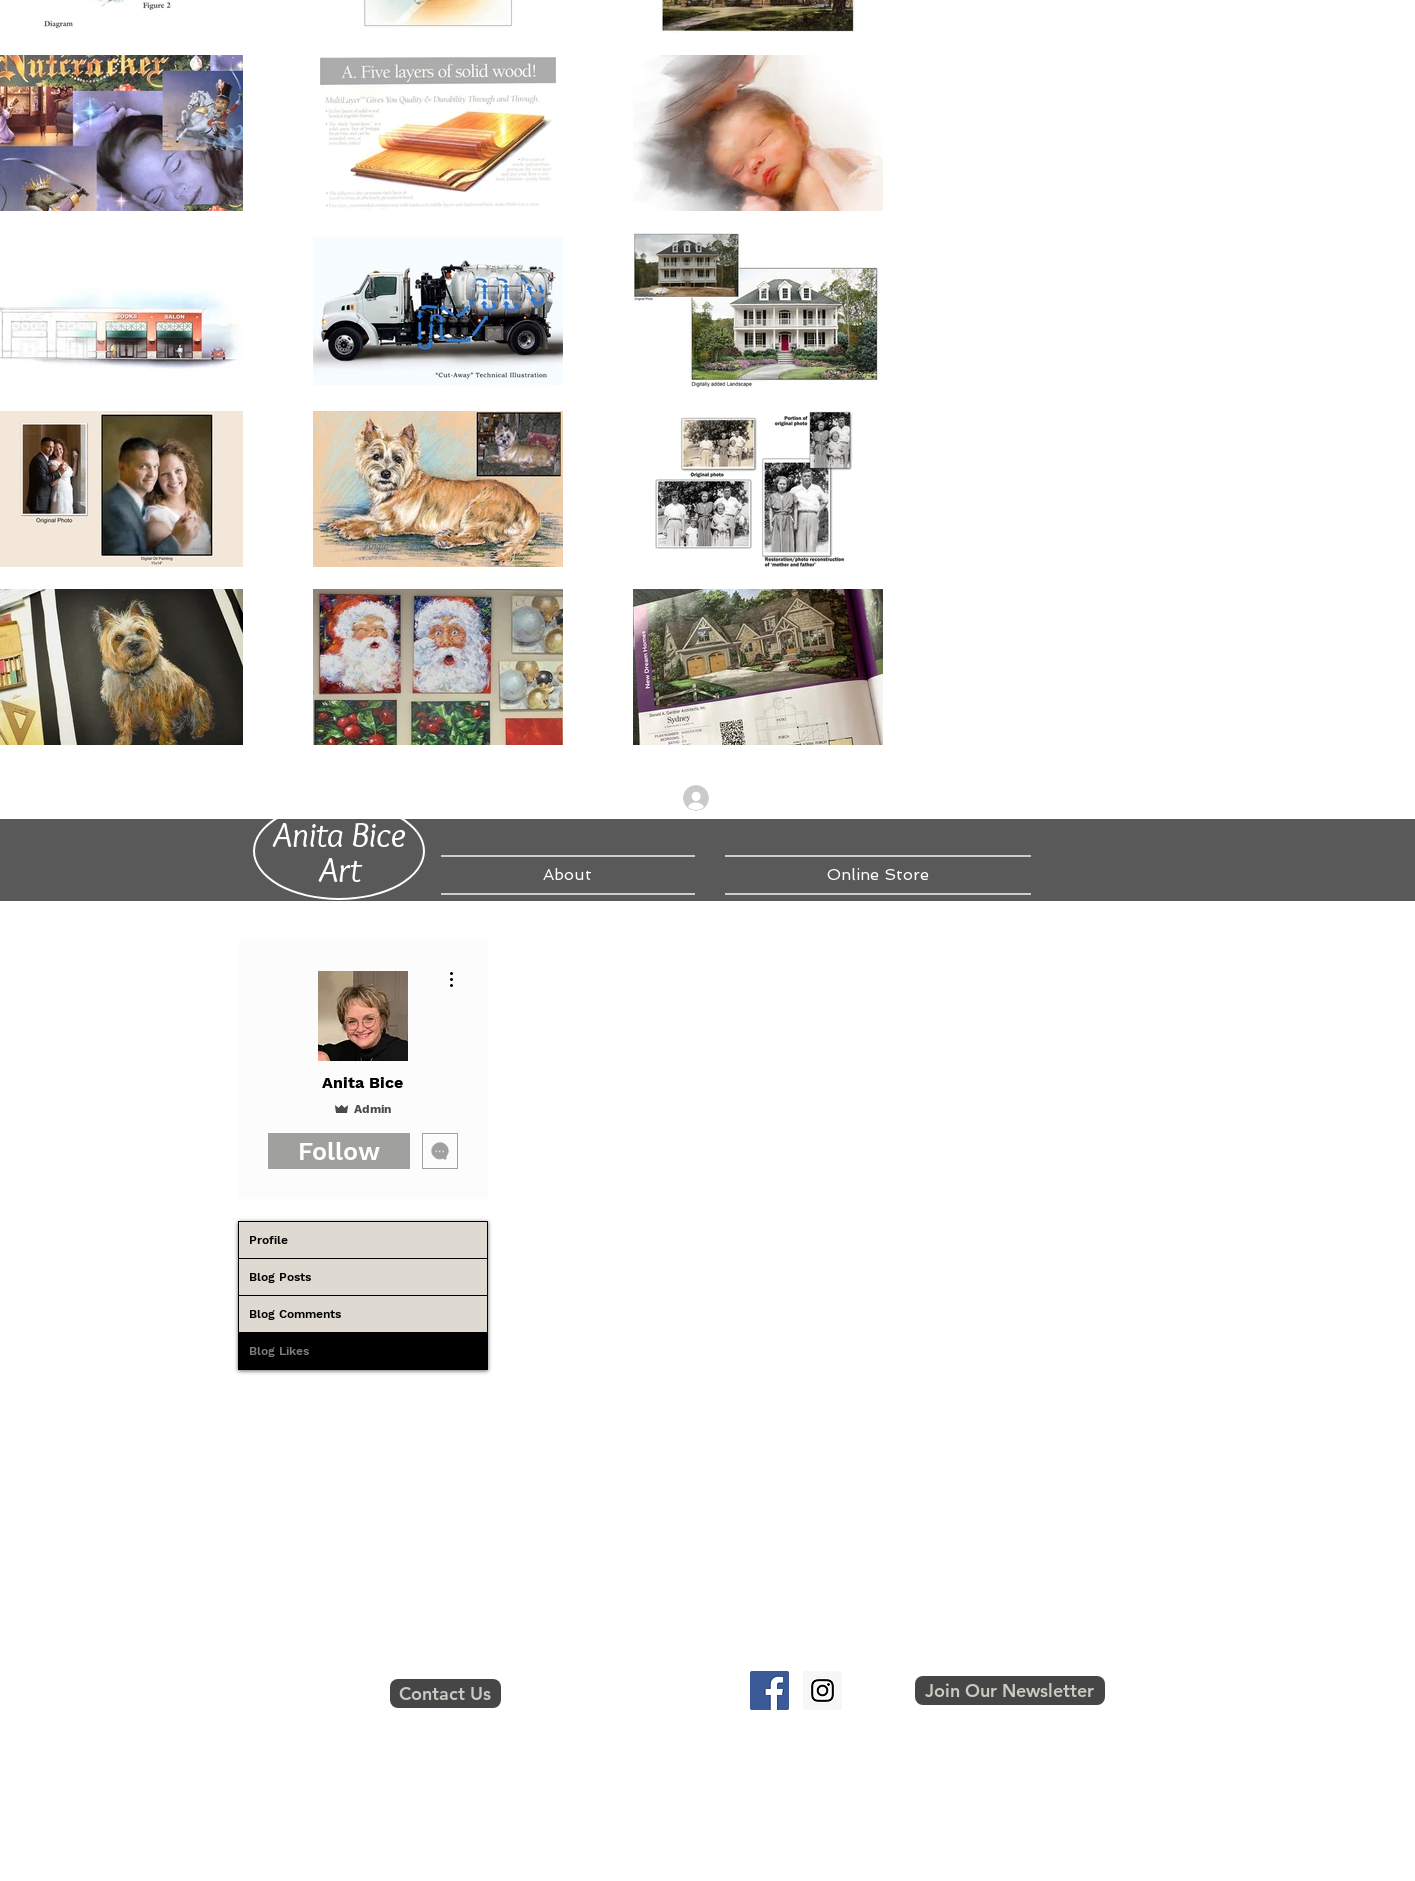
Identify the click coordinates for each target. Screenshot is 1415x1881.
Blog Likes (279, 1351)
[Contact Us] (445, 1693)
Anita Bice (339, 834)
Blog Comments (295, 1314)
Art (340, 869)
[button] (1010, 1690)
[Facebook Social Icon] (769, 1690)
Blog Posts (280, 1277)
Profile (268, 1240)
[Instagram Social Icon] (822, 1690)
